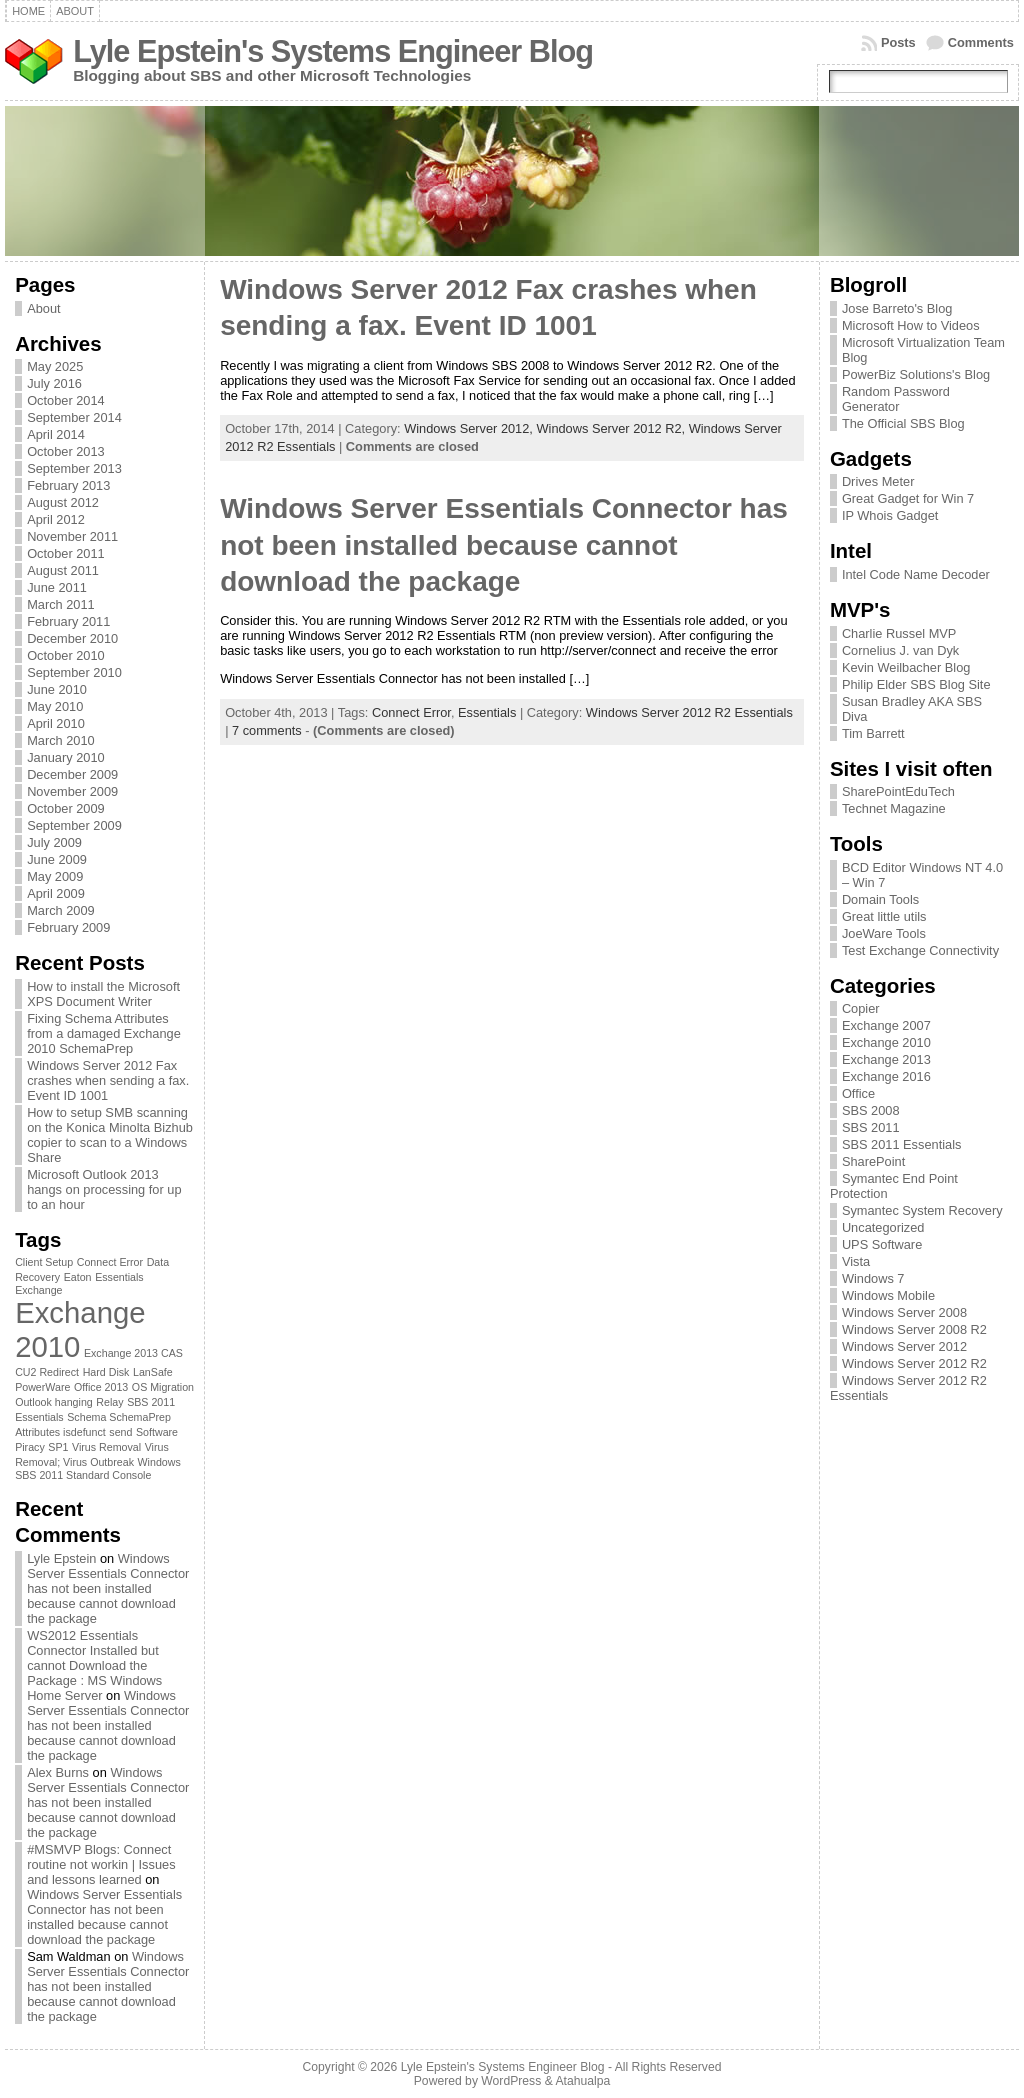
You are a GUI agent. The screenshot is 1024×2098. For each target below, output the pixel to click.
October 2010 (66, 655)
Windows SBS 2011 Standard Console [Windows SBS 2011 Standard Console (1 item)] (98, 1468)
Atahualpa (582, 2081)
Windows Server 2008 (904, 1312)
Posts (898, 42)
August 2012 (63, 502)
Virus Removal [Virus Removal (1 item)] (106, 1447)
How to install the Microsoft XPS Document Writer (103, 994)
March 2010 (61, 740)
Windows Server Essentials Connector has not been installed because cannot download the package (108, 1588)
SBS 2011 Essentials (902, 1144)
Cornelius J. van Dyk (900, 650)
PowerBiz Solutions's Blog (916, 374)
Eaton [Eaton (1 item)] (78, 1277)
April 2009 (56, 893)
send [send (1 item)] (120, 1432)
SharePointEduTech (898, 791)
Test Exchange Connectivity (920, 950)
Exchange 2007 (886, 1025)
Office (858, 1093)
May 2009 (55, 876)
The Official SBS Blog (903, 423)
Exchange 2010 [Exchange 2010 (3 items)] (80, 1329)
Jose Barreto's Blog (897, 308)
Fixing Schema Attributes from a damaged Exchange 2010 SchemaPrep (104, 1033)
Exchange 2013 (886, 1059)
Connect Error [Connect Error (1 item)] (110, 1262)
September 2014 (74, 417)
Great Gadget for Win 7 (908, 498)
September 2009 (74, 825)
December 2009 (72, 774)
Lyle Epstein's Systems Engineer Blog (333, 51)
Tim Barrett (873, 733)
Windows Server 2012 (904, 1346)
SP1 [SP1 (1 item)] (58, 1447)
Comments (981, 42)
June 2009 (57, 859)
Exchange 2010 (886, 1042)
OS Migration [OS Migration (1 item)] (163, 1387)
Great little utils (884, 916)
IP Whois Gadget (890, 515)
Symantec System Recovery (922, 1210)
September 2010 (74, 672)
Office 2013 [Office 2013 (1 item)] (101, 1387)
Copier (861, 1008)
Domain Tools (880, 899)
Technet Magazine (894, 808)
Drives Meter (878, 481)
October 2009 (66, 808)
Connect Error (411, 712)
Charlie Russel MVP (899, 633)
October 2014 (66, 400)
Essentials (487, 712)
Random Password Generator (896, 399)
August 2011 (63, 570)
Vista (856, 1261)
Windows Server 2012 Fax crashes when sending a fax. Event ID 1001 (108, 1080)
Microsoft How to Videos (911, 325)
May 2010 (55, 706)
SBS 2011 (871, 1127)
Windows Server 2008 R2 (914, 1329)
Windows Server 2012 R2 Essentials (689, 712)
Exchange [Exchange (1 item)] (38, 1290)
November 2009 (72, 791)
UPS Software (882, 1244)
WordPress (511, 2081)
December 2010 (72, 638)
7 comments (267, 730)
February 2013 (68, 485)
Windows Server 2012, (470, 428)
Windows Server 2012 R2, (612, 428)
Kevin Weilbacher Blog (906, 667)
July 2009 (54, 842)
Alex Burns (58, 1772)
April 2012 (56, 519)
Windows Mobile (888, 1295)
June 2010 (57, 689)
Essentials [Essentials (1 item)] (119, 1277)
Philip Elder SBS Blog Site (916, 684)
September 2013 (74, 468)
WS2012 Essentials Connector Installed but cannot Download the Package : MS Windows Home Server (94, 1665)
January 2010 (66, 757)
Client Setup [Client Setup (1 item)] (44, 1262)
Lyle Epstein (61, 1558)
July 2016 (54, 383)
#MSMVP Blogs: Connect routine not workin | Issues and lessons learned (101, 1864)
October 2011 (66, 553)
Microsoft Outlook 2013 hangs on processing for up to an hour (104, 1189)
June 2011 (57, 587)
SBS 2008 (871, 1110)
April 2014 (56, 434)
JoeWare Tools (884, 933)
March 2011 (61, 604)
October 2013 (66, 451)
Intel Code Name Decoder (916, 574)
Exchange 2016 (886, 1076)
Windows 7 (873, 1278)
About (43, 308)
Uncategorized (883, 1227)
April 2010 (56, 723)
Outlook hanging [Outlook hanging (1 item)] (54, 1402)
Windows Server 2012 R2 (914, 1363)
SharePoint (873, 1161)
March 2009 (61, 910)
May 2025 (55, 366)
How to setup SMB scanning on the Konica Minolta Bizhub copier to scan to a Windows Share (110, 1135)
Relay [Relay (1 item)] (109, 1402)
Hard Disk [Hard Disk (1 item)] (106, 1372)
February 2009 (68, 927)
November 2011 (72, 536)
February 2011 (68, 621)
